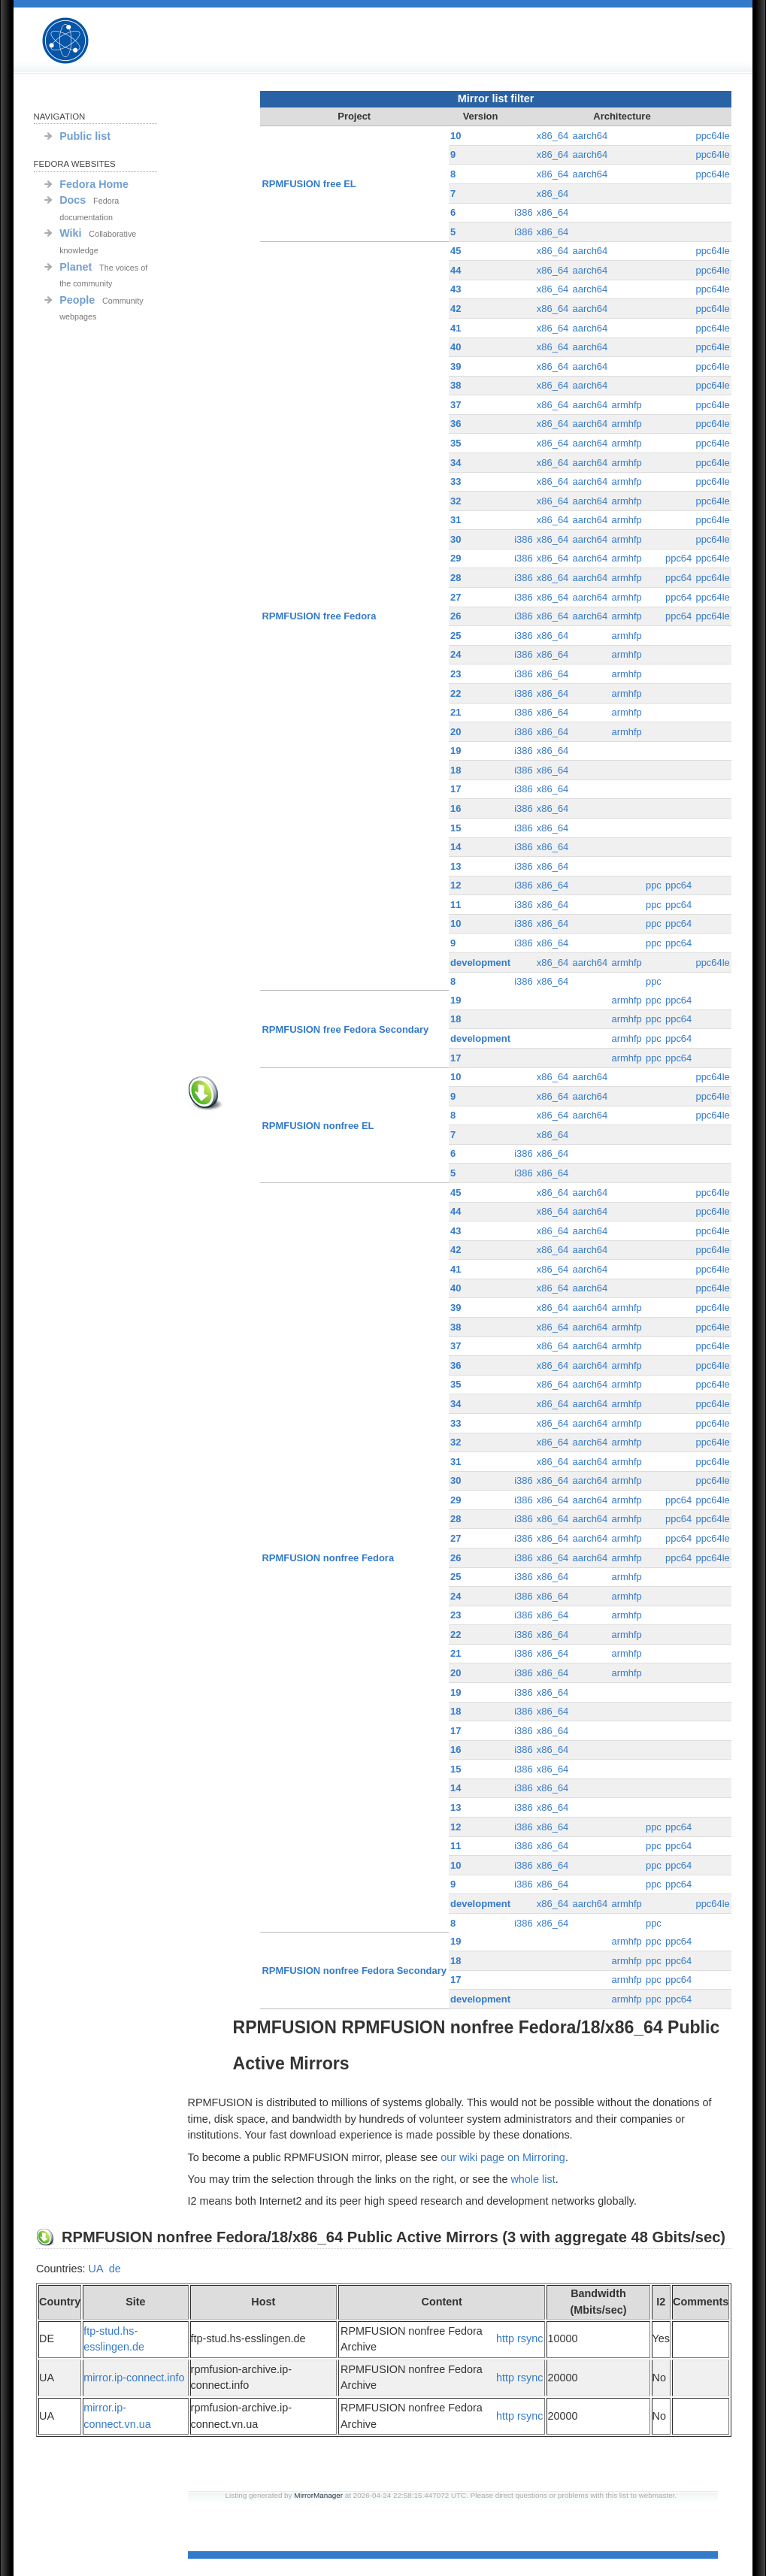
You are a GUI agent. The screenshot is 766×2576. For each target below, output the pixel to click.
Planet (75, 267)
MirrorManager (318, 2495)
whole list (532, 2179)
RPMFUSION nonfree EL (318, 1125)
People (77, 300)
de (115, 2269)
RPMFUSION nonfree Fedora (328, 1557)
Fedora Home (94, 184)
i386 (523, 212)
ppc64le (712, 135)
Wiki (70, 233)
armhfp (626, 404)
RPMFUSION (78, 41)
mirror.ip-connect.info (133, 2378)
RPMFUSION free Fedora (319, 616)
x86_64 (553, 135)
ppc (654, 885)
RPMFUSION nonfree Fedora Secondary (354, 1970)
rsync (530, 2338)
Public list (85, 136)
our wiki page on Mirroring (503, 2157)
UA (96, 2269)
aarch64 (589, 135)
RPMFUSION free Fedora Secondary (345, 1029)
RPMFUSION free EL (309, 183)
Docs (72, 200)
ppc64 (678, 558)
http (505, 2338)
